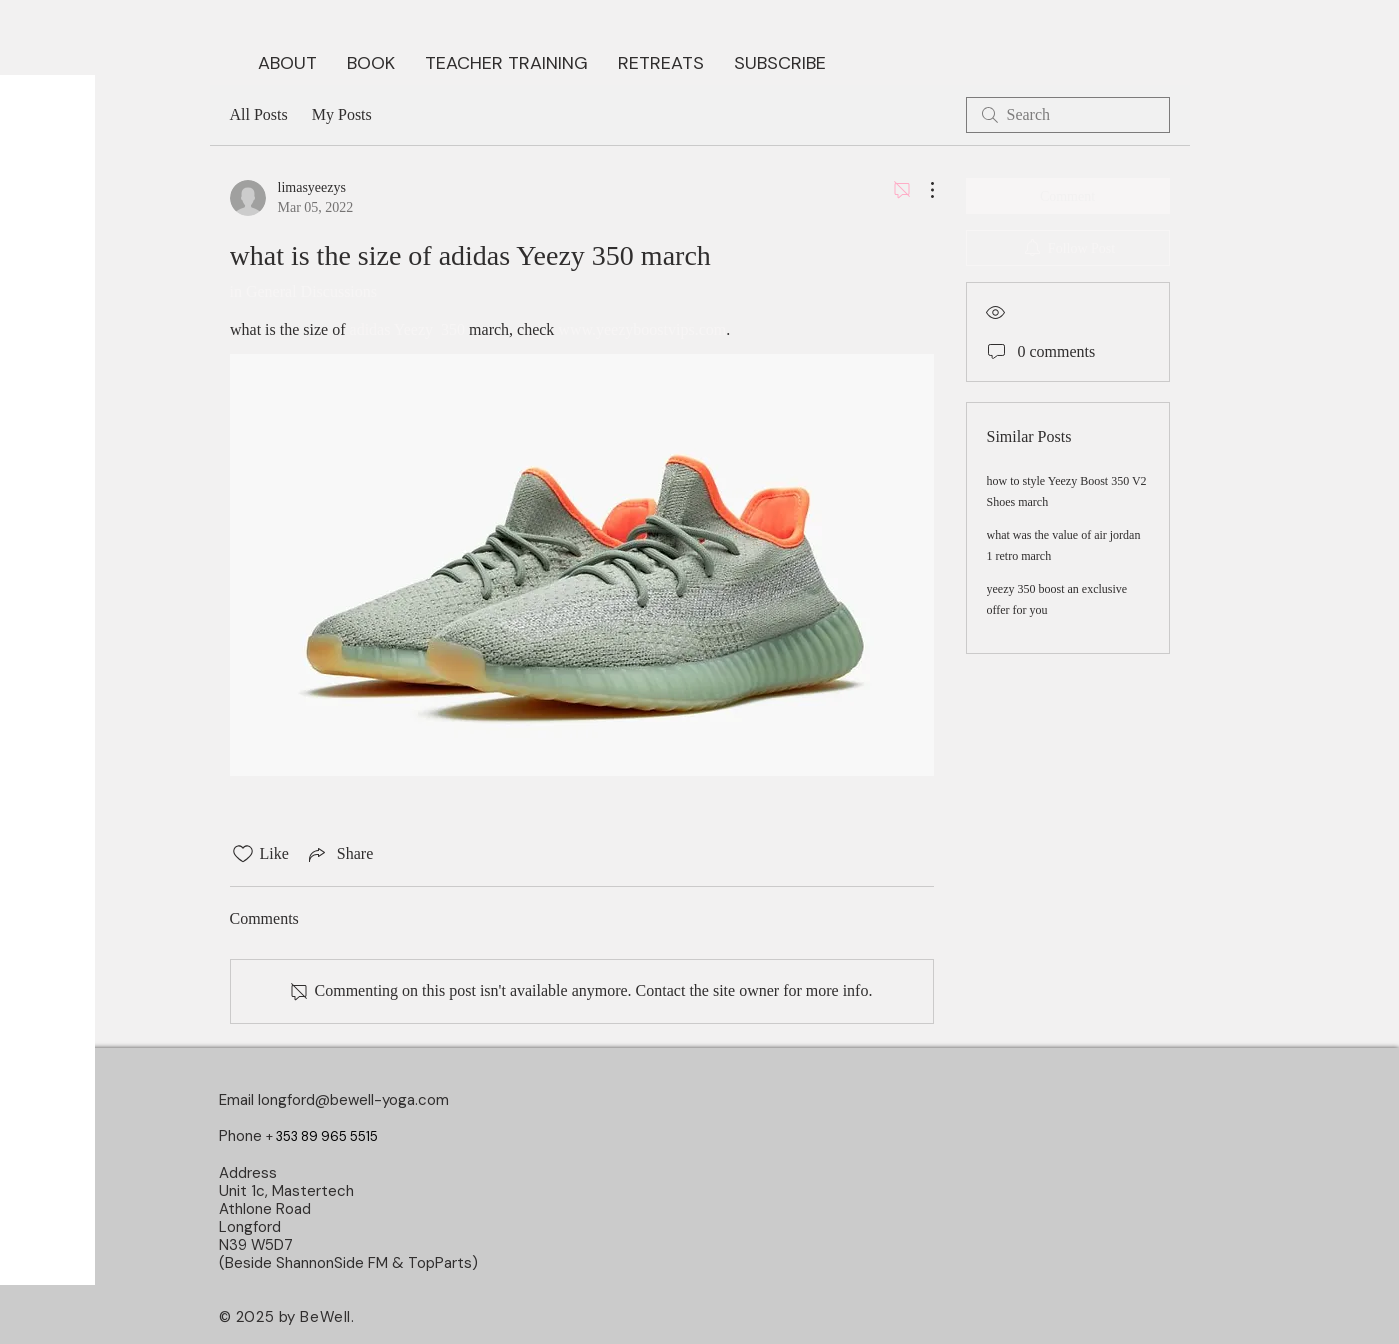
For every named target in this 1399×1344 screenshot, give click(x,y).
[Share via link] (339, 854)
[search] (1068, 115)
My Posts (342, 114)
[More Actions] (922, 190)
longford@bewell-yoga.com (353, 1100)
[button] (371, 61)
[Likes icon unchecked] (243, 854)
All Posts (259, 114)
